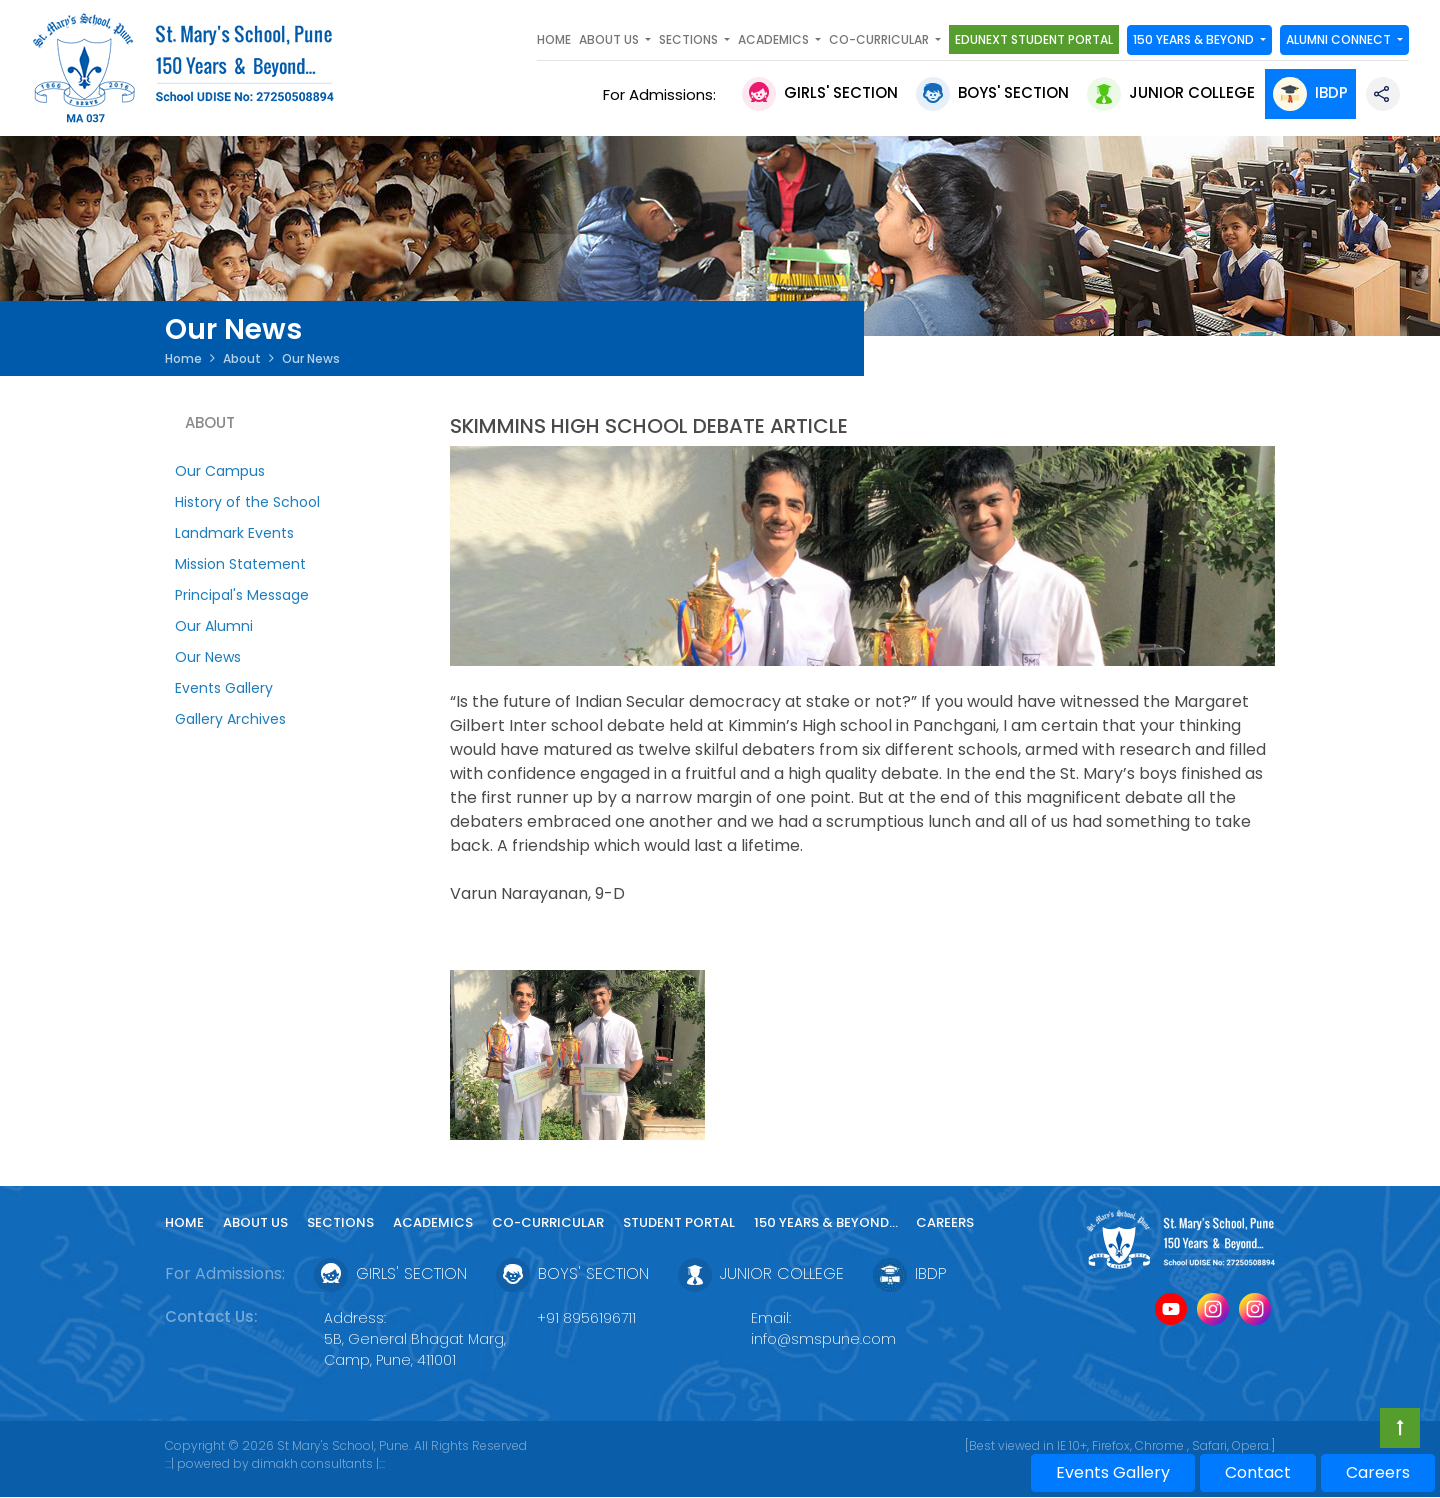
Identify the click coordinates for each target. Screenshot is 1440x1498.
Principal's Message (242, 595)
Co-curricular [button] (880, 39)
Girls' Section (820, 92)
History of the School (247, 502)
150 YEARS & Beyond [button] (1195, 39)
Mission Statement (240, 564)
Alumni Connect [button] (1340, 39)
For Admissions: (663, 94)
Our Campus (220, 471)
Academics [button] (775, 39)
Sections (340, 1222)
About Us (255, 1222)
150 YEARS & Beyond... (827, 1222)
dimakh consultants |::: (318, 1463)
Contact (1258, 1472)
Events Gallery (224, 688)
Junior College (1171, 92)
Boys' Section (992, 92)
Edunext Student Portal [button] (1034, 39)
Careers (945, 1222)
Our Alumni (214, 626)
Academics (433, 1222)
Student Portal (679, 1222)
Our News (208, 657)
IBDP (1310, 92)
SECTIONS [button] (690, 39)
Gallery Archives (230, 719)
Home (554, 39)
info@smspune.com (823, 1339)
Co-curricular (548, 1222)
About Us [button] (610, 39)
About (242, 358)
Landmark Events (234, 533)
